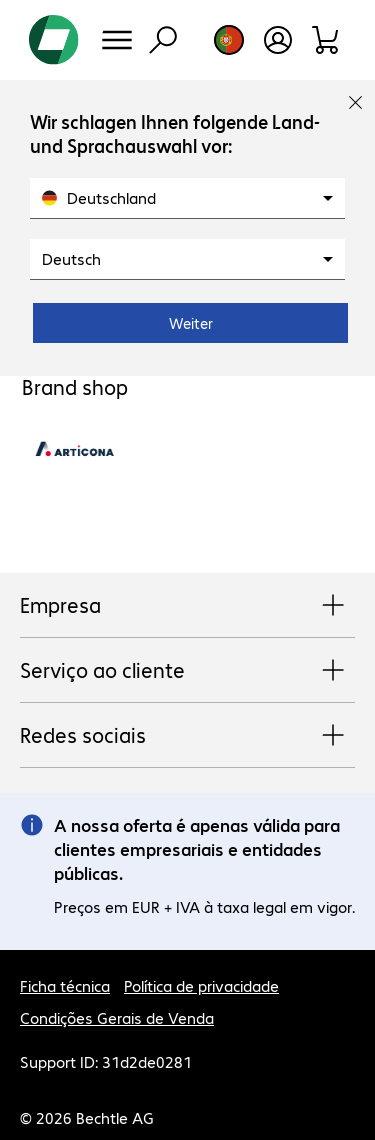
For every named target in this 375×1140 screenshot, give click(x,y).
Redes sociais (187, 736)
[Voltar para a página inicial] (54, 40)
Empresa (187, 606)
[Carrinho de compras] (326, 40)
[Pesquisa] (163, 40)
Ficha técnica (65, 985)
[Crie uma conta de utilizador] (278, 40)
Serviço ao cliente (187, 671)
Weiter (191, 323)
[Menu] (117, 40)
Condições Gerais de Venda (117, 1017)
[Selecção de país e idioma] (229, 40)
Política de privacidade (201, 985)
